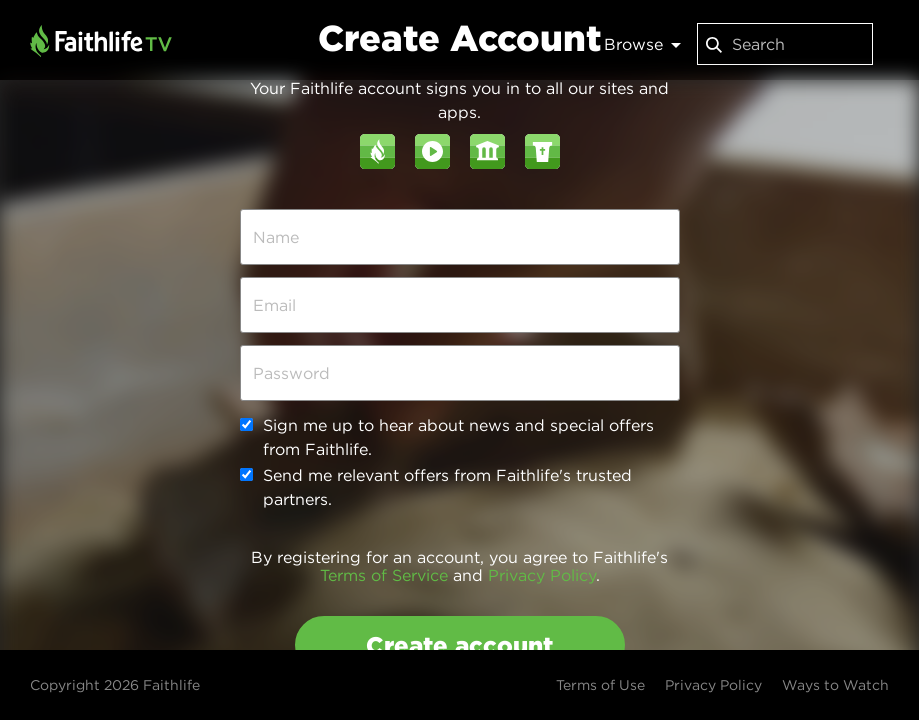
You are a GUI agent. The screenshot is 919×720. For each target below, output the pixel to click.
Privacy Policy (542, 575)
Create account (459, 645)
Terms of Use (600, 685)
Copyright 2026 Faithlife (115, 685)
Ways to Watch (835, 685)
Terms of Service (384, 575)
